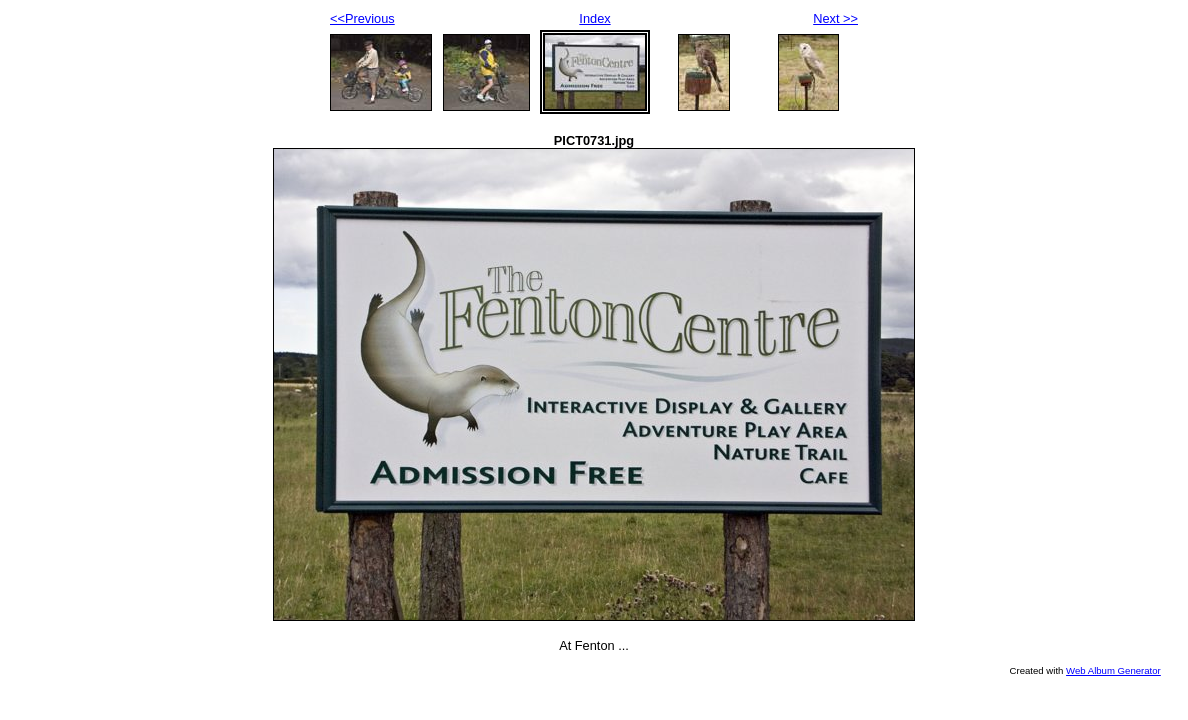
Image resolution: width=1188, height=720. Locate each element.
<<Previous (362, 18)
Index (594, 18)
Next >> (835, 18)
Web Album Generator (1113, 670)
